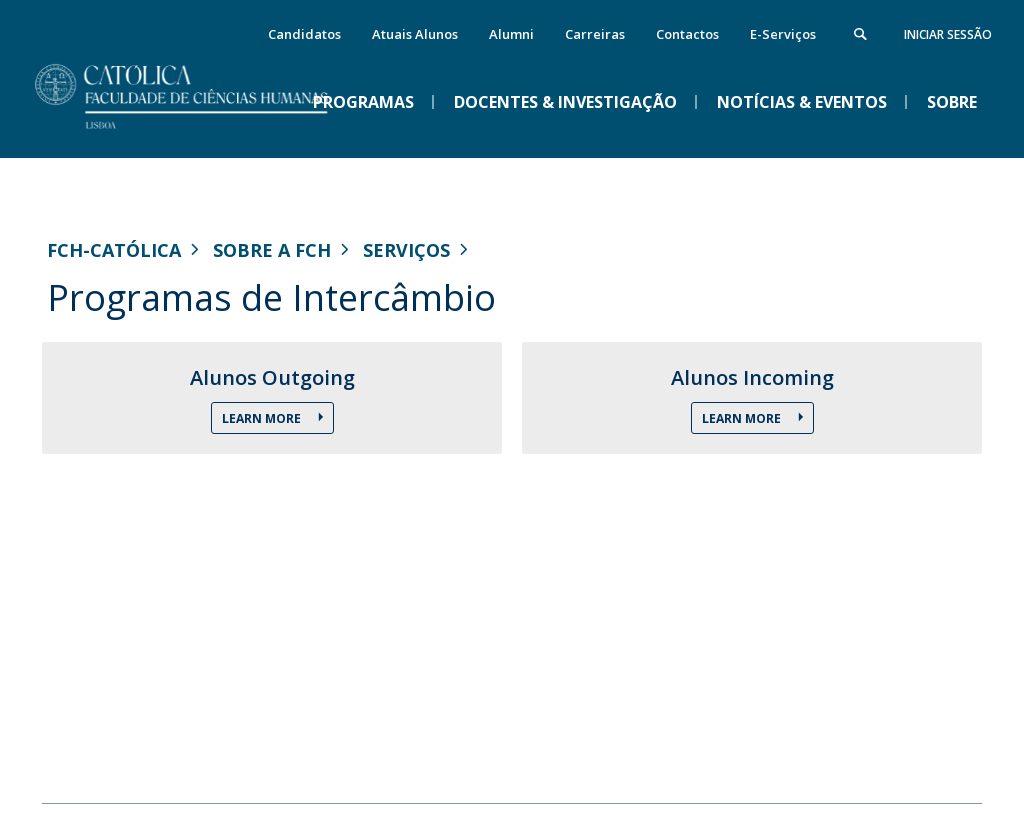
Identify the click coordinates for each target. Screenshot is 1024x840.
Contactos (687, 34)
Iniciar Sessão (948, 34)
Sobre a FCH (272, 250)
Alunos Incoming (752, 378)
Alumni (511, 34)
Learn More (263, 418)
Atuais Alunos (415, 34)
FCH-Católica (114, 250)
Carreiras (595, 34)
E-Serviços (783, 34)
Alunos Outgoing (272, 378)
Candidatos (304, 34)
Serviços (406, 250)
